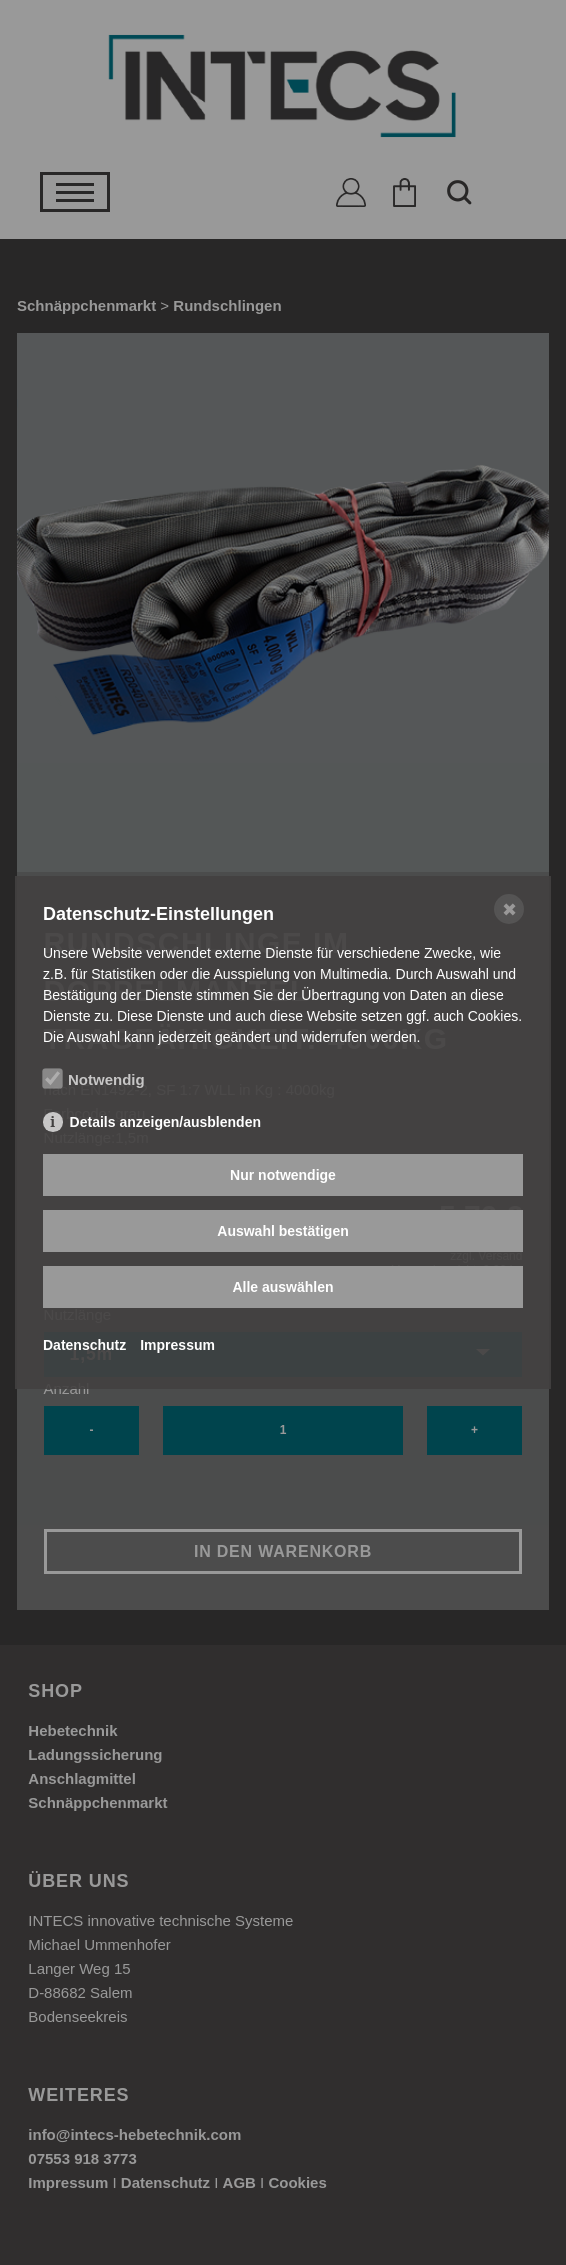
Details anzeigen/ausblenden (165, 1122)
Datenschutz (84, 1345)
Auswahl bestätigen (282, 1231)
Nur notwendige (283, 1175)
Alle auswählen (282, 1287)
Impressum (177, 1345)
